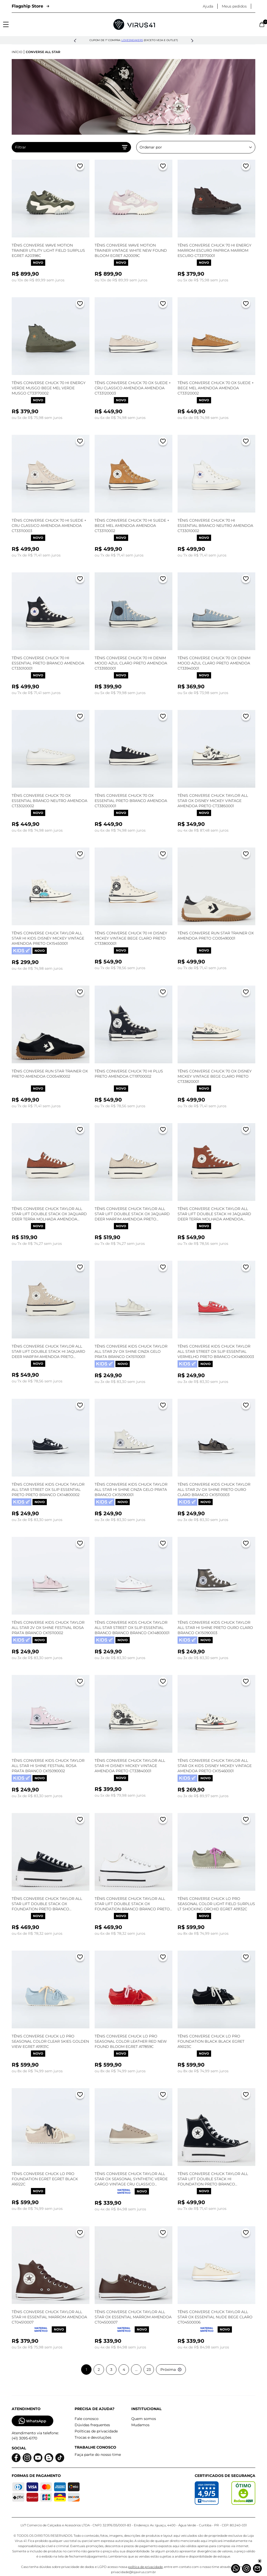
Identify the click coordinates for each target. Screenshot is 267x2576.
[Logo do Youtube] (38, 2457)
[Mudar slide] (131, 132)
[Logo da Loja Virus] (134, 24)
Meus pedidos (234, 6)
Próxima (170, 2369)
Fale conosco (87, 2418)
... (136, 2369)
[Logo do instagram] (27, 2457)
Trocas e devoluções (93, 2437)
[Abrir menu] (6, 24)
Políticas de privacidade (96, 2431)
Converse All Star (43, 52)
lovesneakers (132, 40)
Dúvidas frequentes (92, 2425)
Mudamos (140, 2425)
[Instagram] (246, 2568)
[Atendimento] (257, 2568)
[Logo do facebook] (16, 2457)
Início (17, 52)
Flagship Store (30, 6)
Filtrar (71, 147)
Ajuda (208, 6)
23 (149, 2369)
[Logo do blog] (48, 2457)
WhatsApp (32, 2421)
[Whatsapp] (235, 2568)
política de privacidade (145, 2567)
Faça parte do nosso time (98, 2454)
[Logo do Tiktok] (59, 2457)
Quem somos (143, 2418)
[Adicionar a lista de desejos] (80, 167)
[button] (75, 41)
